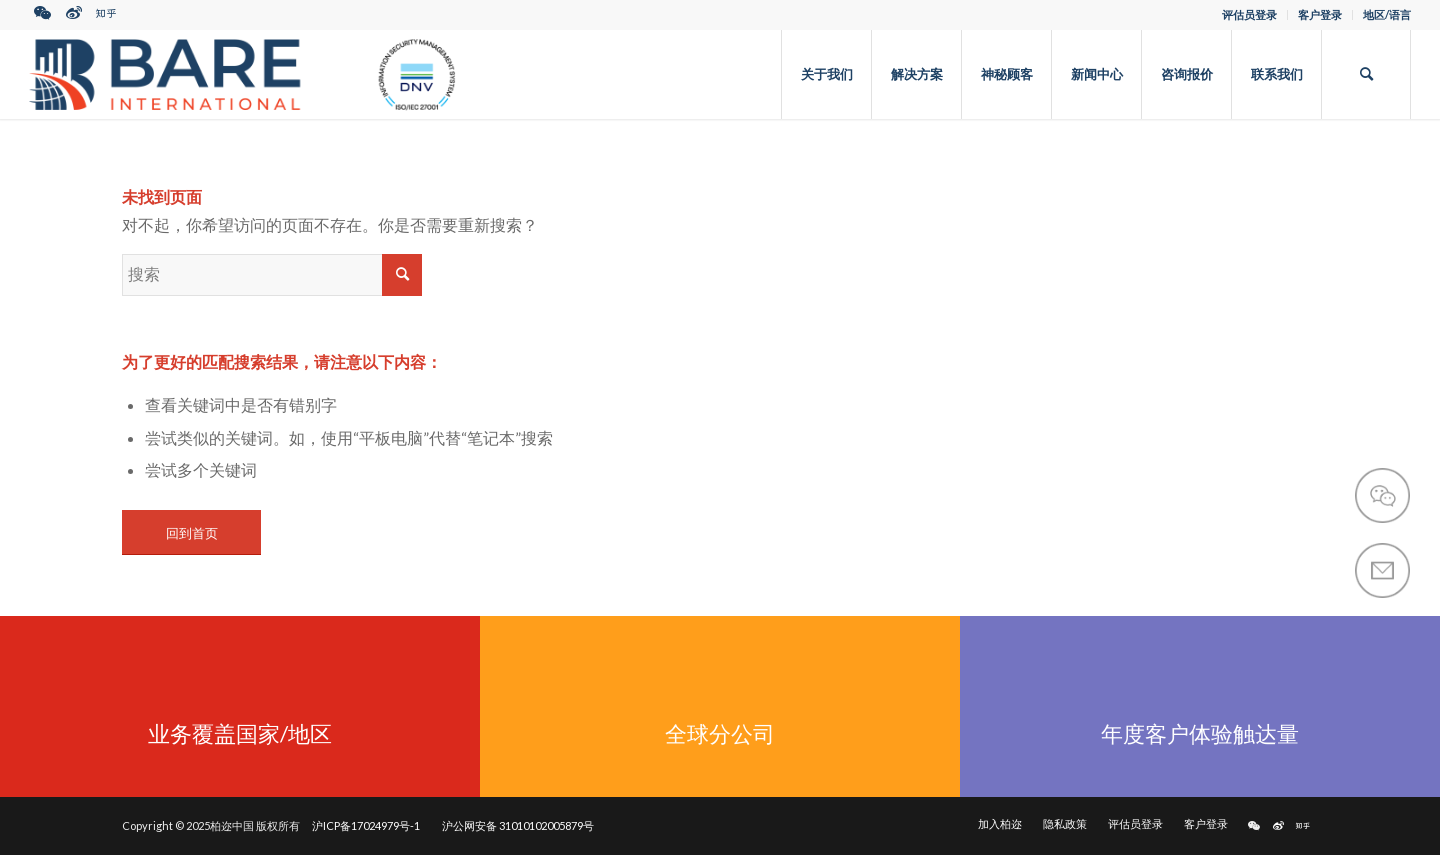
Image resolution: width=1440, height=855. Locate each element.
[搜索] (1366, 74)
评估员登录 (1249, 14)
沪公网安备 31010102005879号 (518, 825)
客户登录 (1320, 14)
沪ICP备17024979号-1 (366, 825)
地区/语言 (1387, 14)
